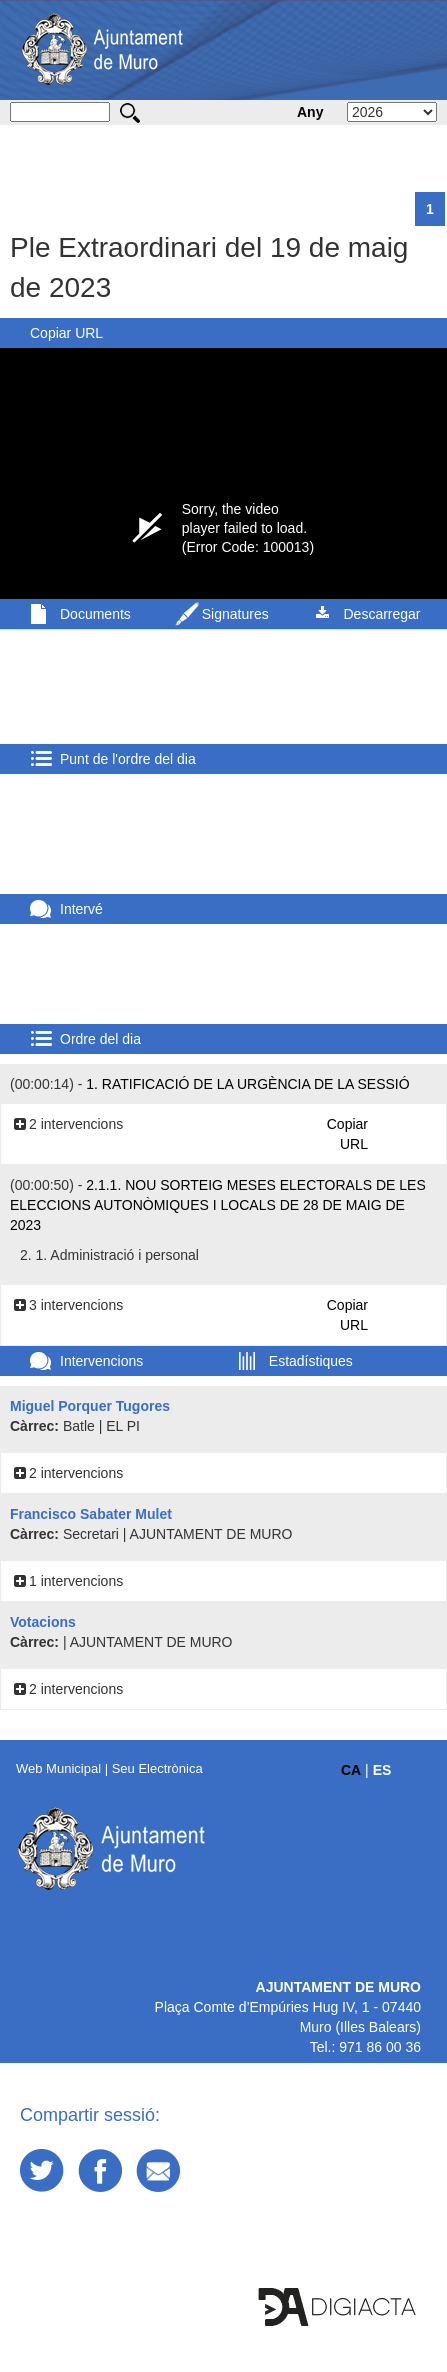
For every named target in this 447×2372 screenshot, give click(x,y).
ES (382, 1770)
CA (351, 1770)
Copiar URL (66, 333)
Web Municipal (58, 1768)
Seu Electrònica (157, 1768)
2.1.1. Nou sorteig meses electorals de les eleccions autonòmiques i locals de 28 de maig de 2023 (218, 1205)
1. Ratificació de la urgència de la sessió (247, 1084)
